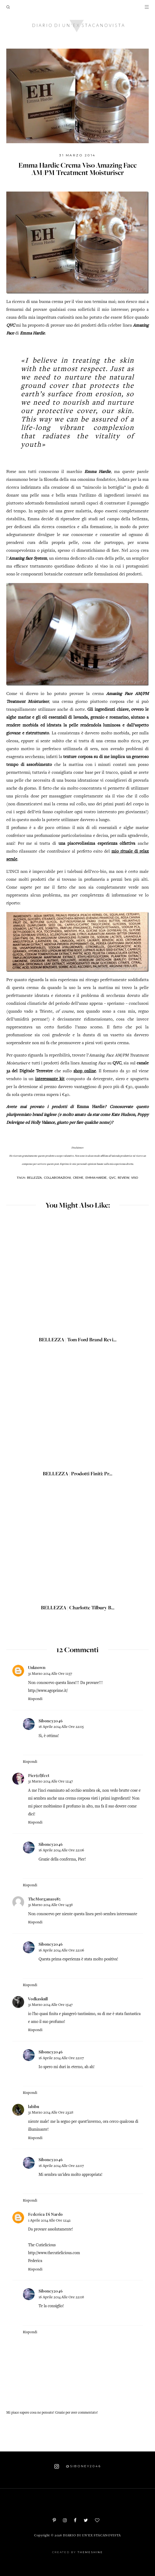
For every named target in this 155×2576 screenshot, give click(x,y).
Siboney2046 (51, 1720)
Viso (134, 1177)
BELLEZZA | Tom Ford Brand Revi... (77, 1340)
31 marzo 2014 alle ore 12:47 (50, 1782)
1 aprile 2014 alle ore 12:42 (49, 2221)
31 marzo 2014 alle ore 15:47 (50, 2005)
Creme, (78, 1177)
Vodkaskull (38, 1998)
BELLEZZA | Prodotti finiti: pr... (77, 1474)
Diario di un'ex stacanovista (92, 2535)
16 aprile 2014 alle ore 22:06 (61, 1850)
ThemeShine (90, 2552)
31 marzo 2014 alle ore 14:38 (50, 1905)
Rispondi (35, 1699)
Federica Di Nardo (45, 2214)
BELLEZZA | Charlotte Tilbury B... (77, 1608)
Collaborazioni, (58, 1177)
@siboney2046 (77, 2466)
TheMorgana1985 (44, 1899)
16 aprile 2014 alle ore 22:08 (61, 2297)
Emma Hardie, (96, 1177)
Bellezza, (34, 1177)
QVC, (112, 1177)
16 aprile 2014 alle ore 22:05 (61, 1727)
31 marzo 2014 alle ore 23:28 (50, 2113)
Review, (124, 1177)
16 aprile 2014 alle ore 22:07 (61, 2058)
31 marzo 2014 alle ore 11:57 (50, 1674)
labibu (33, 2106)
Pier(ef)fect (38, 1775)
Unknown (36, 1667)
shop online (84, 1071)
